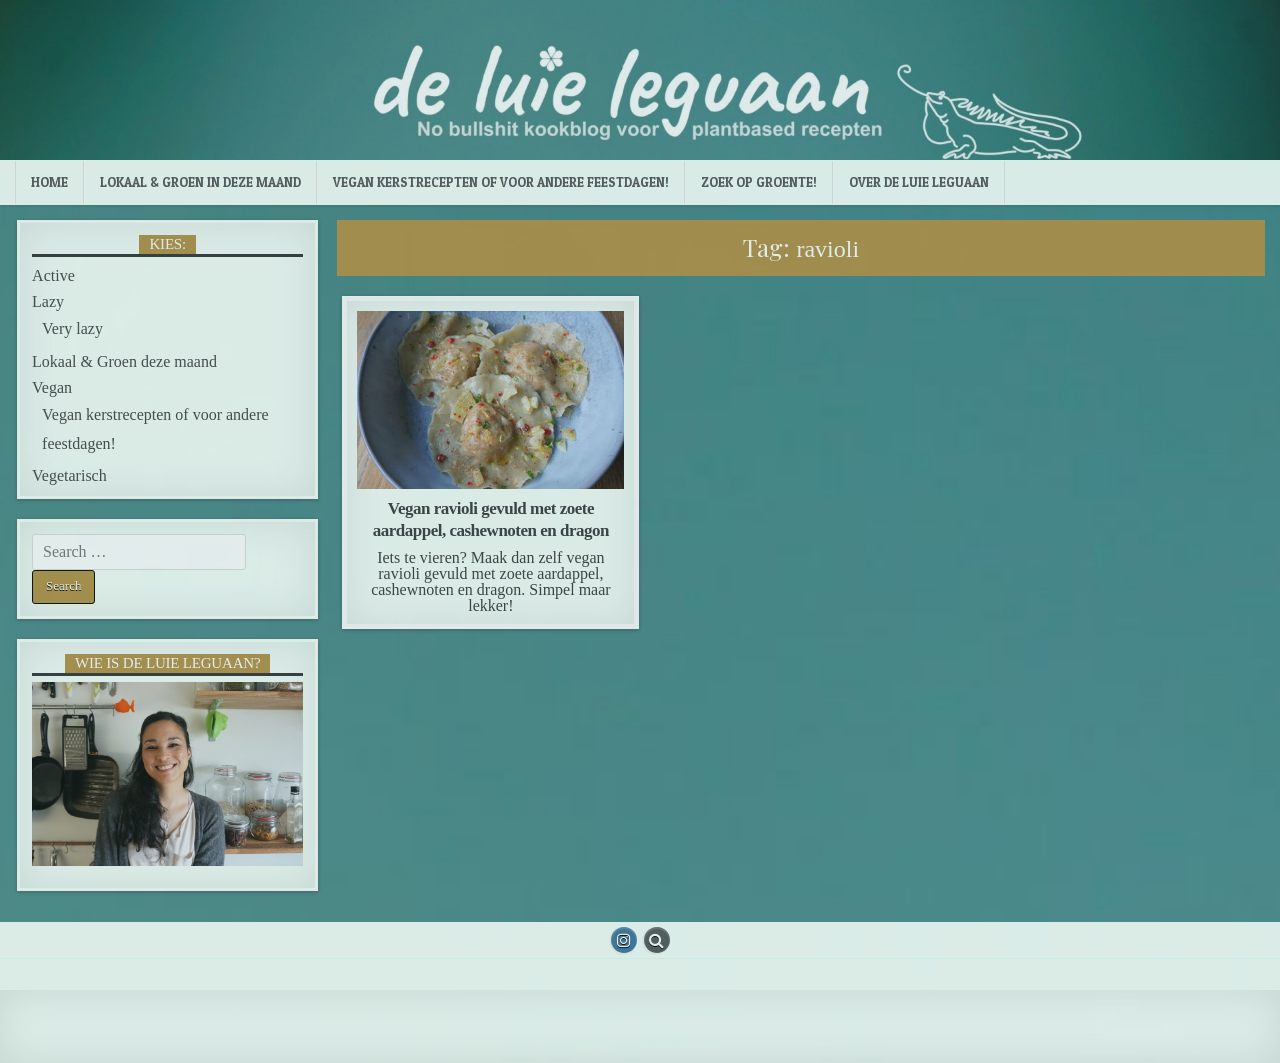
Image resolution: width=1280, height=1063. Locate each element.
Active (53, 275)
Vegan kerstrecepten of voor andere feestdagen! (501, 182)
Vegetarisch (69, 475)
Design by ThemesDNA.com (640, 1042)
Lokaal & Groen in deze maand (200, 182)
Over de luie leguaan (919, 182)
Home (49, 182)
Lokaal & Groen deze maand (124, 361)
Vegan (52, 387)
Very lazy (72, 328)
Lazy (48, 301)
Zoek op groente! (759, 182)
